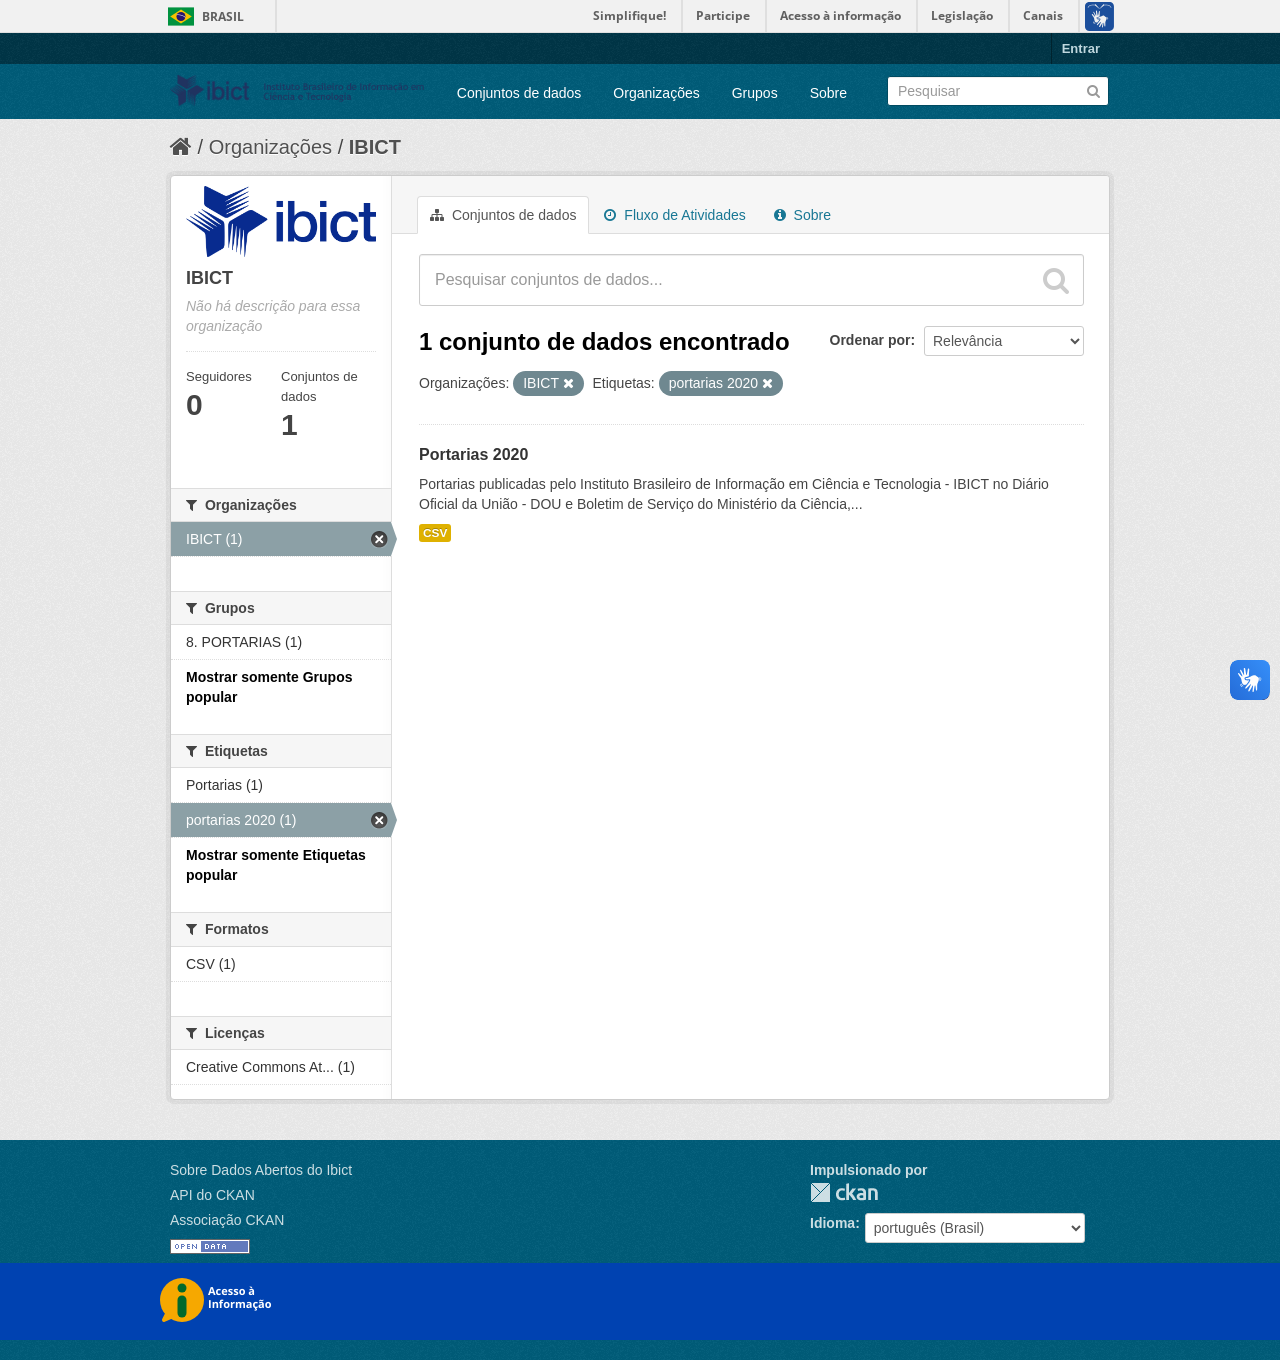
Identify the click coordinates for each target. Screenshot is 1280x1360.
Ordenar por (870, 340)
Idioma (832, 1223)
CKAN (844, 1192)
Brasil (223, 16)
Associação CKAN (227, 1220)
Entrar (1081, 48)
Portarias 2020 (473, 454)
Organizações (656, 93)
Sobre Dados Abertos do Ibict (261, 1170)
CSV (435, 533)
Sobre (828, 93)
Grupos (755, 93)
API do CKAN (212, 1195)
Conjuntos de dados (519, 93)
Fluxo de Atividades (674, 215)
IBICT (375, 147)
